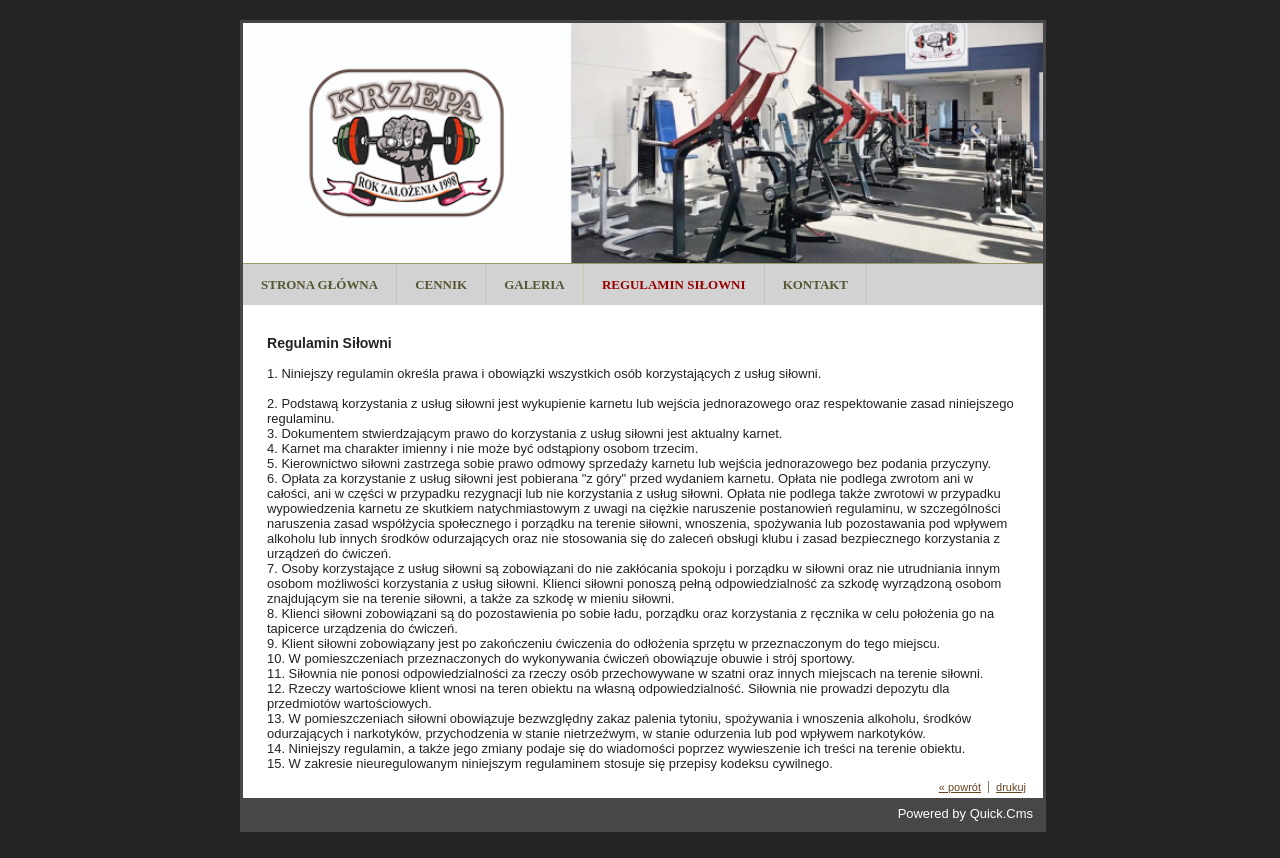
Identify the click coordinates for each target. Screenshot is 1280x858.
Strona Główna (319, 284)
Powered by (965, 813)
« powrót (960, 787)
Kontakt (815, 284)
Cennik (441, 284)
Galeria (534, 284)
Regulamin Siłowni (674, 284)
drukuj (1011, 787)
